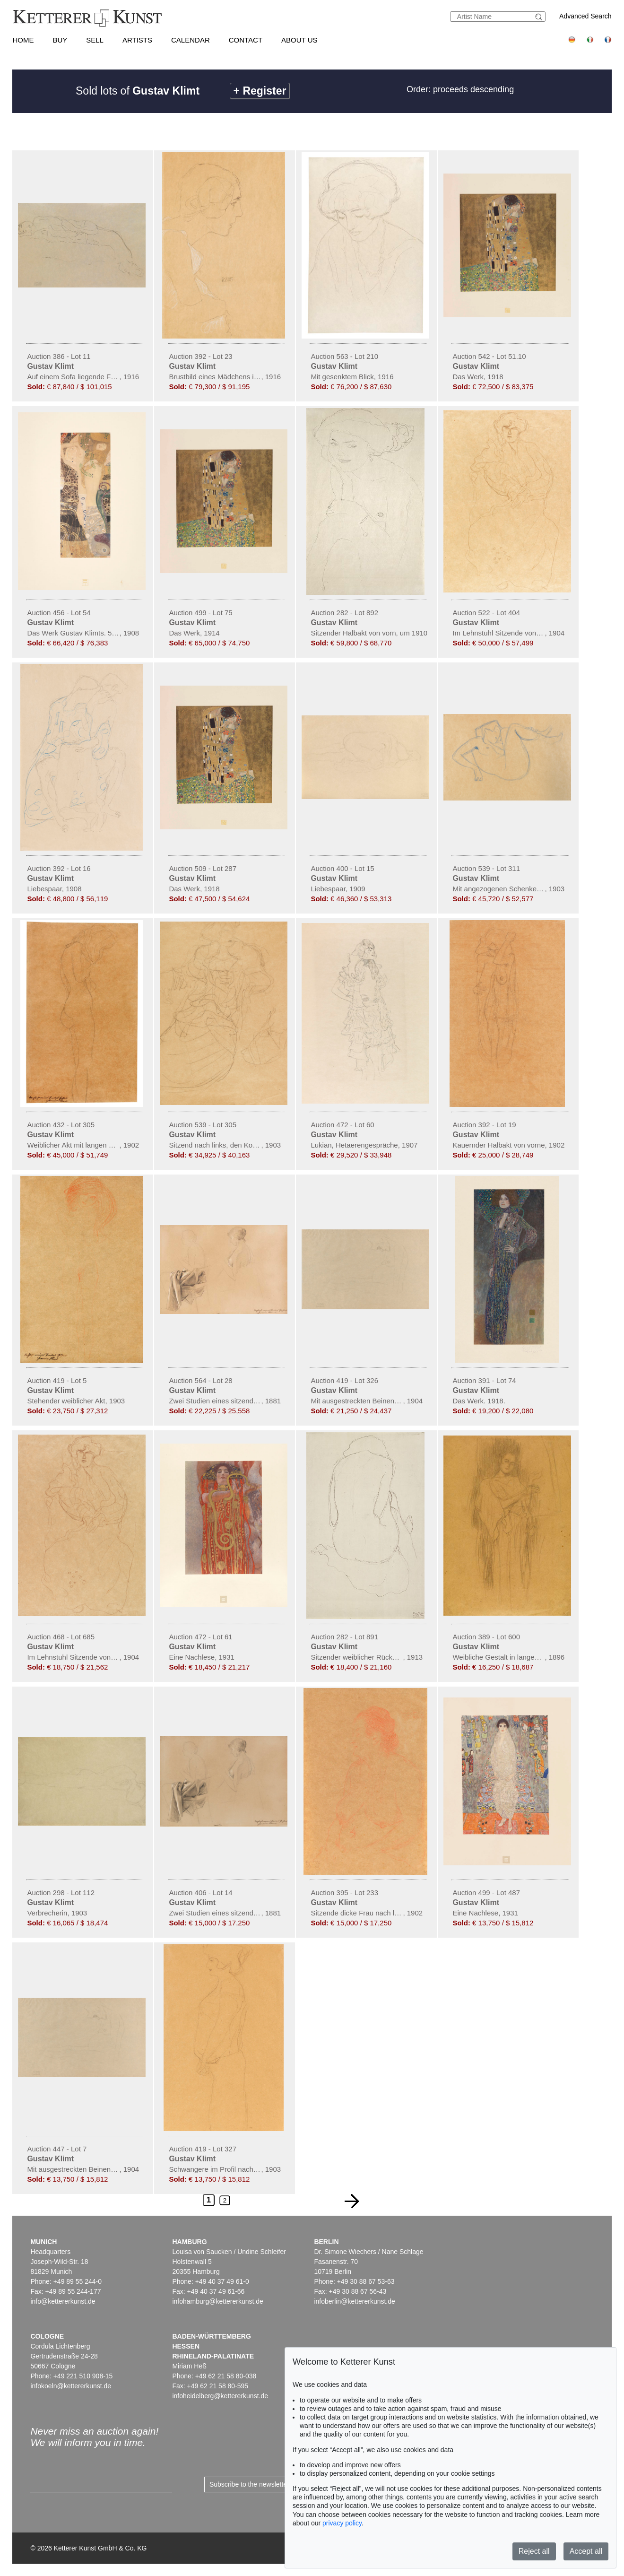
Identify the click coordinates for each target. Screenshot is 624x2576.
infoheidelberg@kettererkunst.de (220, 2396)
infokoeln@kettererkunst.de (70, 2386)
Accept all (586, 2551)
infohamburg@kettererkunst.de (217, 2301)
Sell (95, 40)
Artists (137, 40)
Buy (59, 40)
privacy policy (342, 2523)
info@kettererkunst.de (62, 2301)
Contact (245, 40)
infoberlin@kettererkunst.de (354, 2301)
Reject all (534, 2551)
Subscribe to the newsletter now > (259, 2484)
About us (299, 40)
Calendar (190, 40)
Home (23, 40)
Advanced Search (585, 16)
